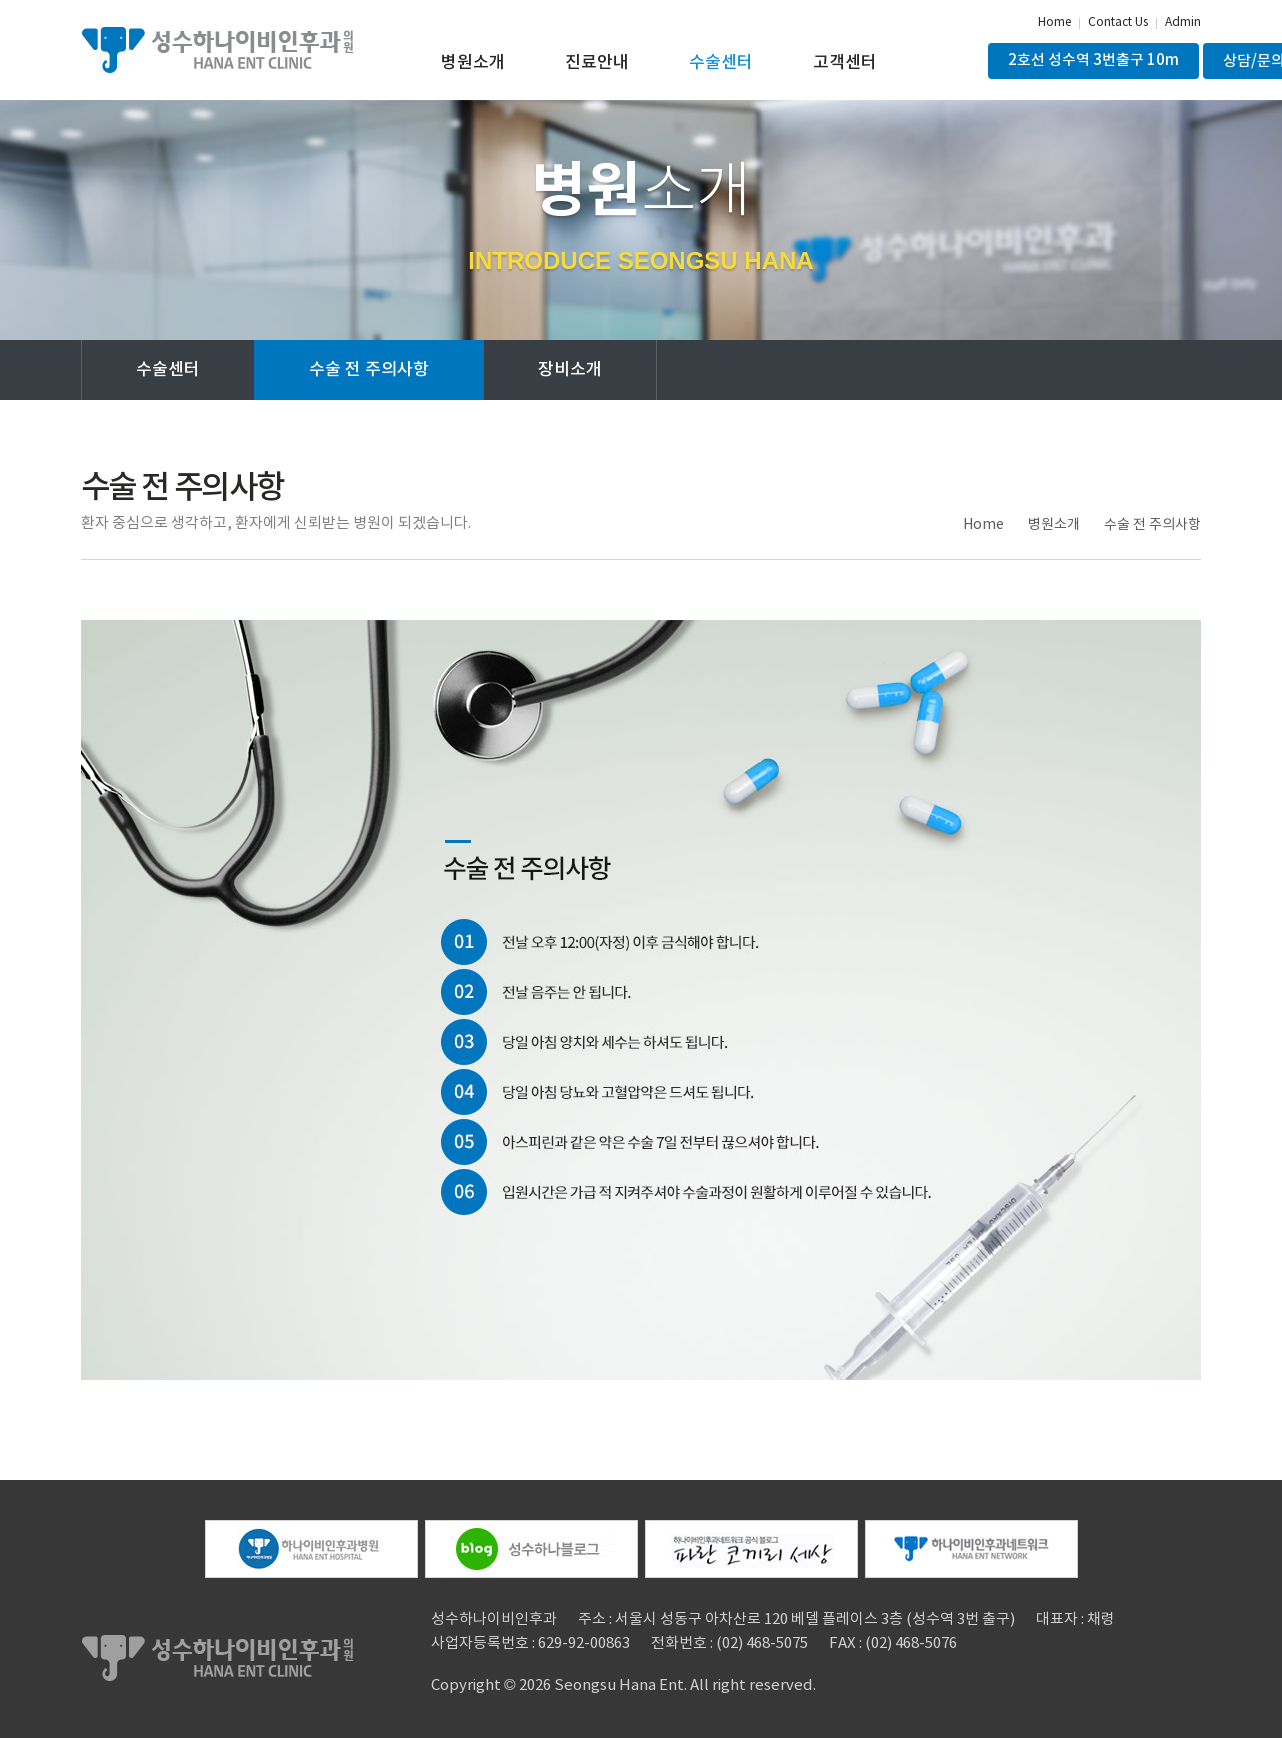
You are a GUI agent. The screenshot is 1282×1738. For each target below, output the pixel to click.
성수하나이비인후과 (217, 50)
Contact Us (1118, 22)
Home (1054, 22)
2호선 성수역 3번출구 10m (1093, 60)
